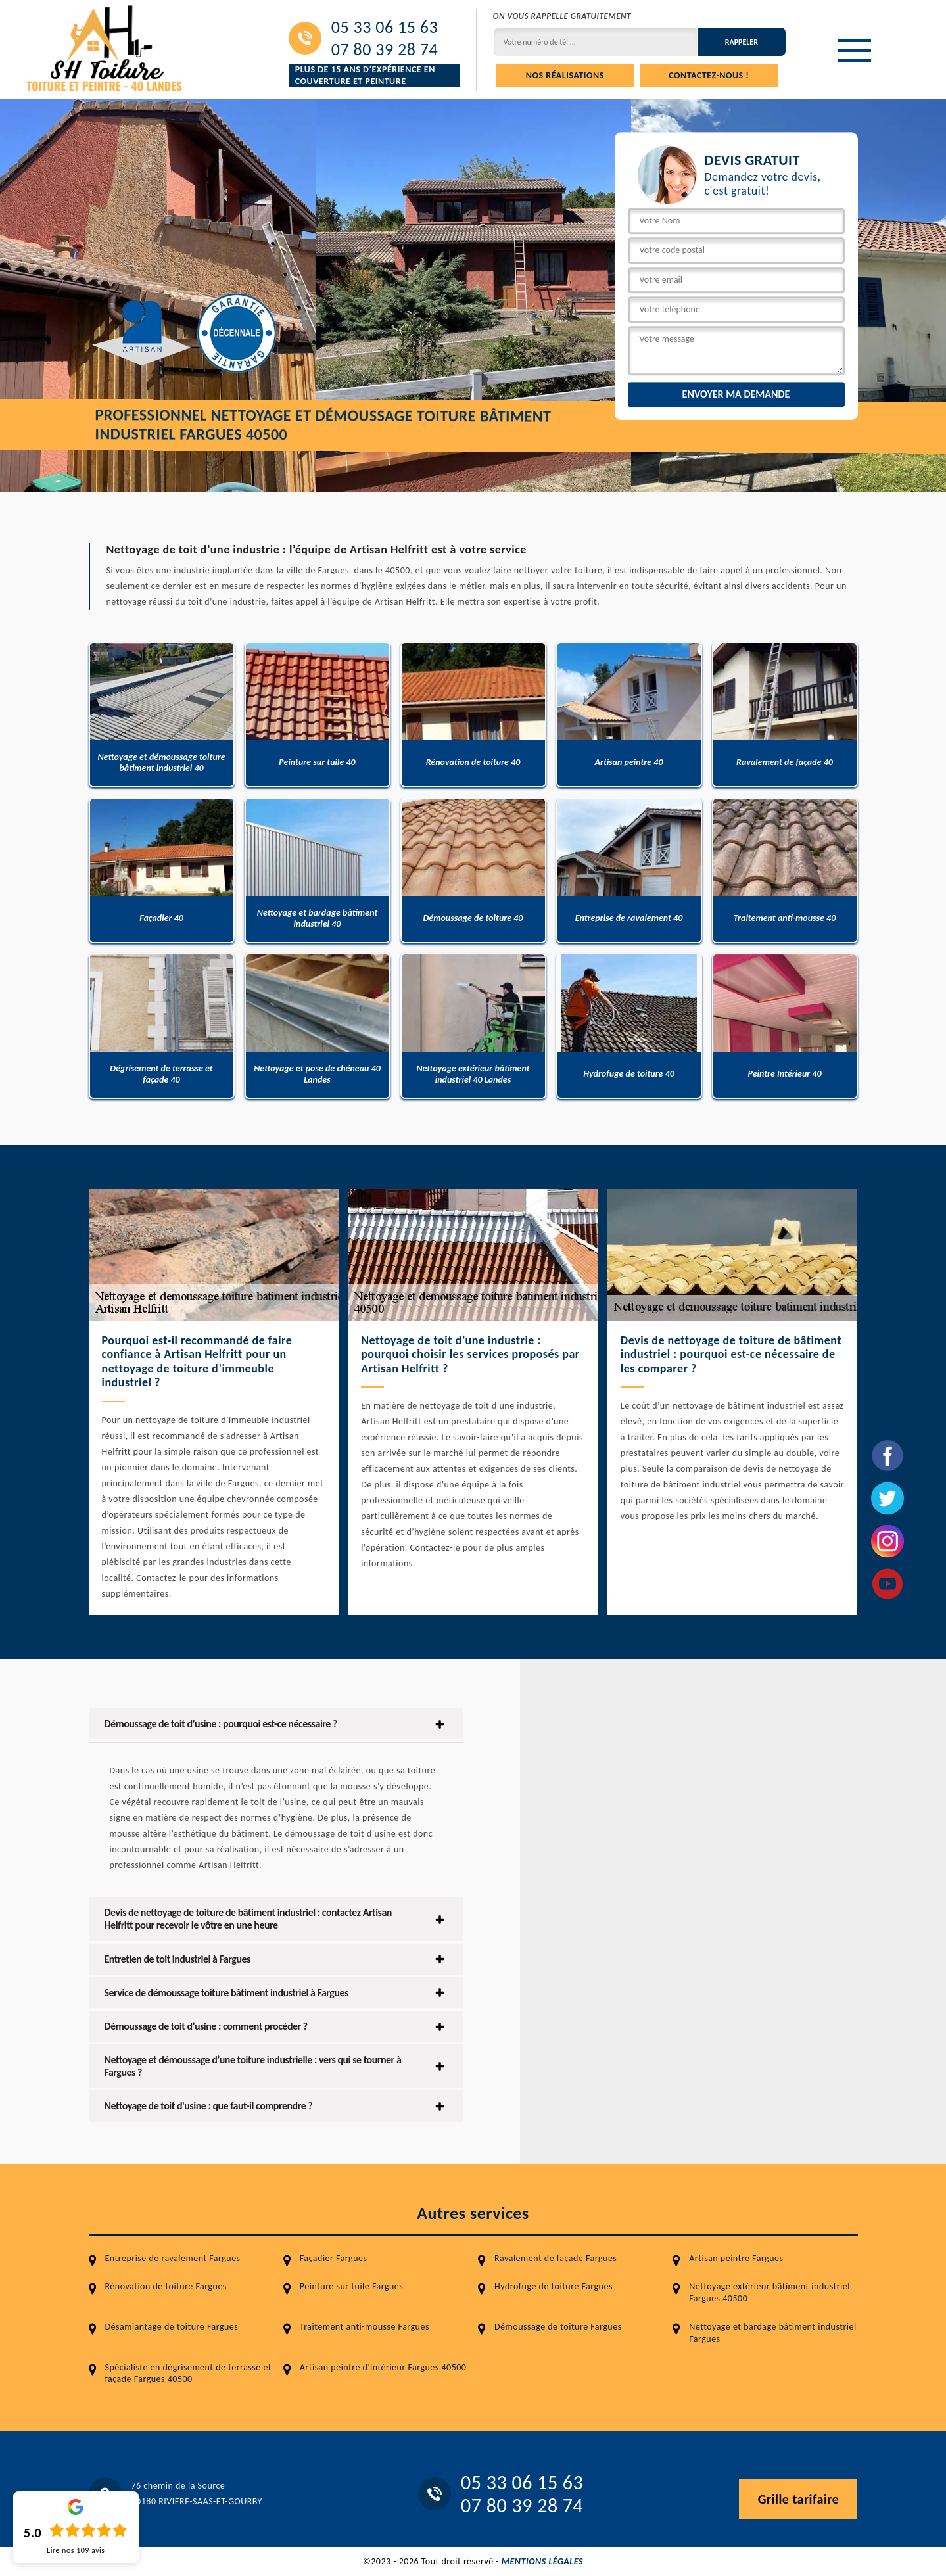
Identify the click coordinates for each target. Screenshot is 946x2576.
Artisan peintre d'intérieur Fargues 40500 (383, 2367)
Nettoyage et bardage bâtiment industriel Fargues (773, 2332)
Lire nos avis (76, 2550)
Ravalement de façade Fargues (555, 2258)
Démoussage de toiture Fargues (558, 2326)
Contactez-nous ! (709, 75)
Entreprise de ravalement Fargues (173, 2258)
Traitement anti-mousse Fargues (364, 2326)
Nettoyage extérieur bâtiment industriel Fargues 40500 (769, 2292)
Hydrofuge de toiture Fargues (553, 2286)
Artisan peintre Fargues (736, 2258)
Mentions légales (542, 2561)
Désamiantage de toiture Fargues (172, 2326)
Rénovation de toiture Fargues (166, 2286)
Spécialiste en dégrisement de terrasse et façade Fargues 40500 (188, 2373)
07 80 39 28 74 (384, 49)
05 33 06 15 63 (384, 27)
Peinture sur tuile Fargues (352, 2286)
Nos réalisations (565, 75)
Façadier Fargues (333, 2258)
